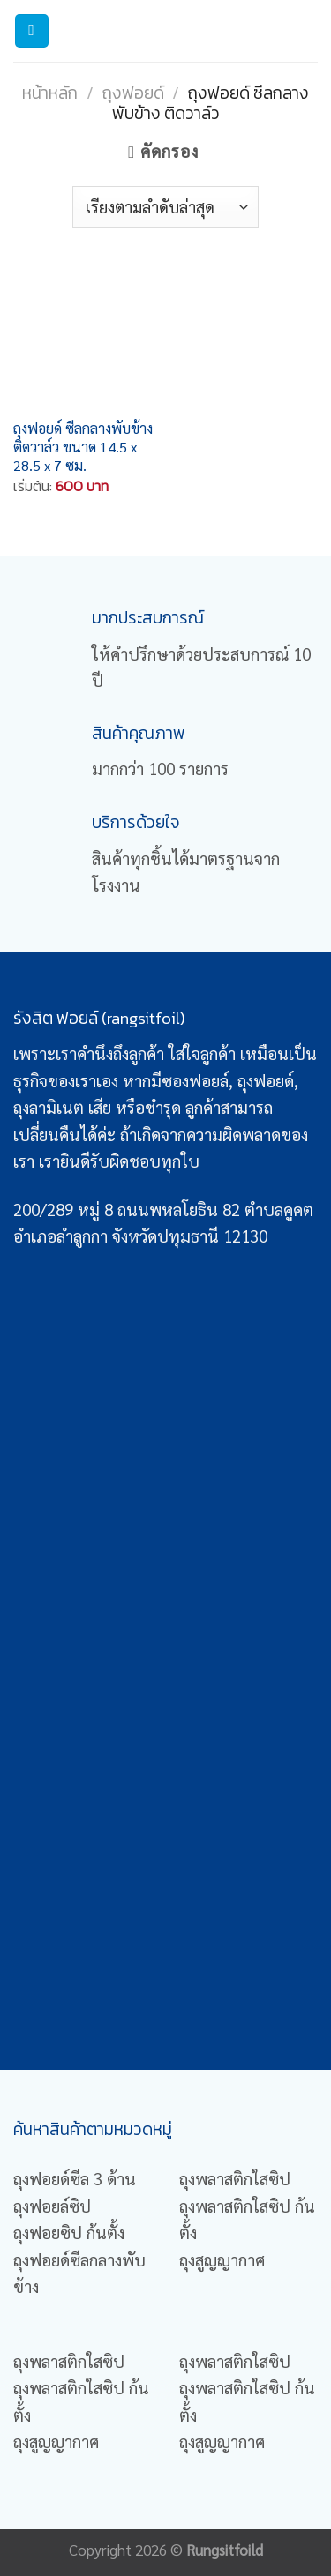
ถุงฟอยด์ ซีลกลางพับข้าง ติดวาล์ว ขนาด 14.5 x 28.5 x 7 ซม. (83, 446)
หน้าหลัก (50, 93)
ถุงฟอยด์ (133, 93)
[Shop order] (165, 206)
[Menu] (32, 31)
